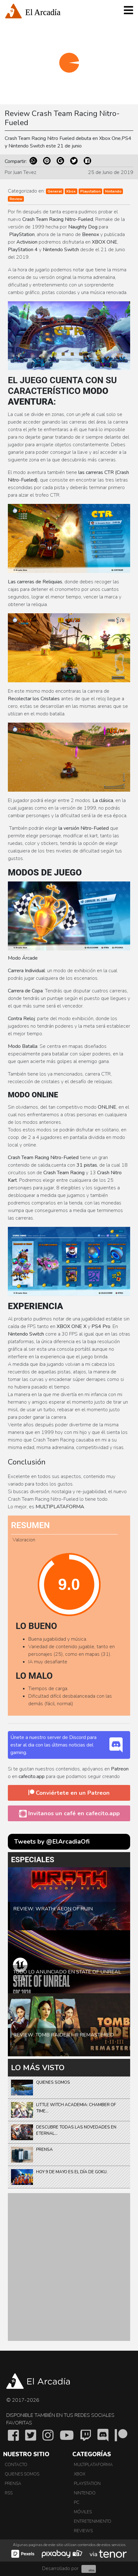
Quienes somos (22, 2474)
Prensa (13, 2483)
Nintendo (113, 191)
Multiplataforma (93, 2465)
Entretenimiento (92, 2521)
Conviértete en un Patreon (69, 1793)
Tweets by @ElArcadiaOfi (52, 1841)
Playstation (90, 191)
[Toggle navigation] (128, 13)
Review (15, 198)
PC (76, 2502)
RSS (9, 2493)
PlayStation (87, 2483)
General (54, 191)
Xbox (71, 191)
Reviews (83, 2531)
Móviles (83, 2512)
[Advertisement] (69, 2267)
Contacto (16, 2465)
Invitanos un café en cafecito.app (69, 1813)
